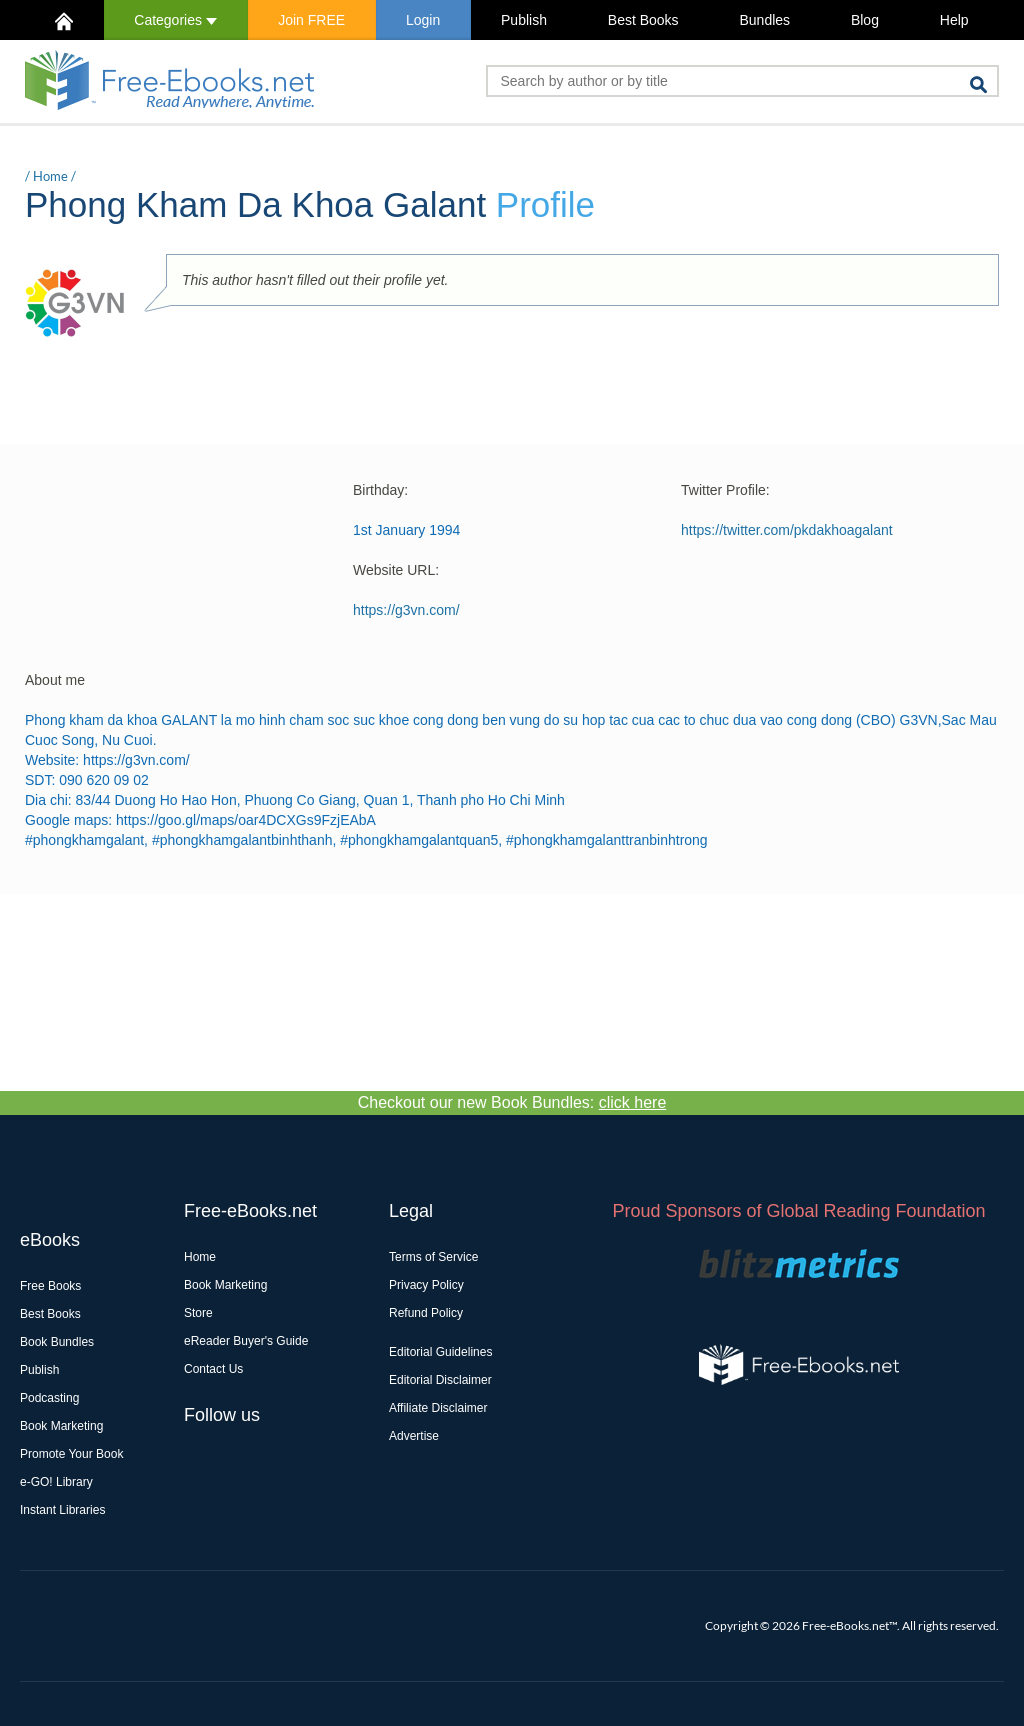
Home (50, 176)
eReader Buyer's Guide (246, 1341)
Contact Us (213, 1369)
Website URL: (396, 570)
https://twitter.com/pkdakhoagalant (787, 530)
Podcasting (49, 1398)
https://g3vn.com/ (406, 610)
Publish (524, 20)
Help (954, 20)
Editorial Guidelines (440, 1352)
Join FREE (311, 20)
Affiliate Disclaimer (438, 1408)
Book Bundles (57, 1342)
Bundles (764, 20)
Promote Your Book (71, 1454)
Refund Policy (426, 1313)
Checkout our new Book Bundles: (512, 1102)
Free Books (50, 1286)
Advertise (414, 1436)
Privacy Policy (426, 1285)
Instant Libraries (62, 1510)
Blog (865, 20)
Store (198, 1313)
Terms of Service (433, 1257)
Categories (175, 20)
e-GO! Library (56, 1482)
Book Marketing (61, 1426)
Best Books (643, 20)
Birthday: (380, 490)
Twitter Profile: (725, 490)
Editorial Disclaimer (440, 1380)
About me (55, 680)
